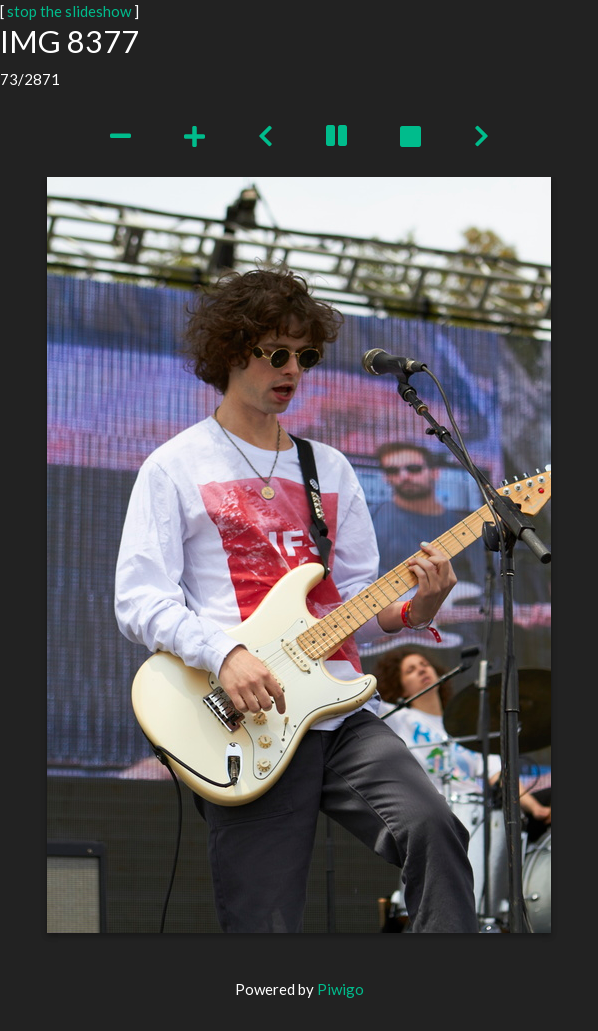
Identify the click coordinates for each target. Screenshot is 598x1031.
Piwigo (340, 989)
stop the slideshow (69, 11)
